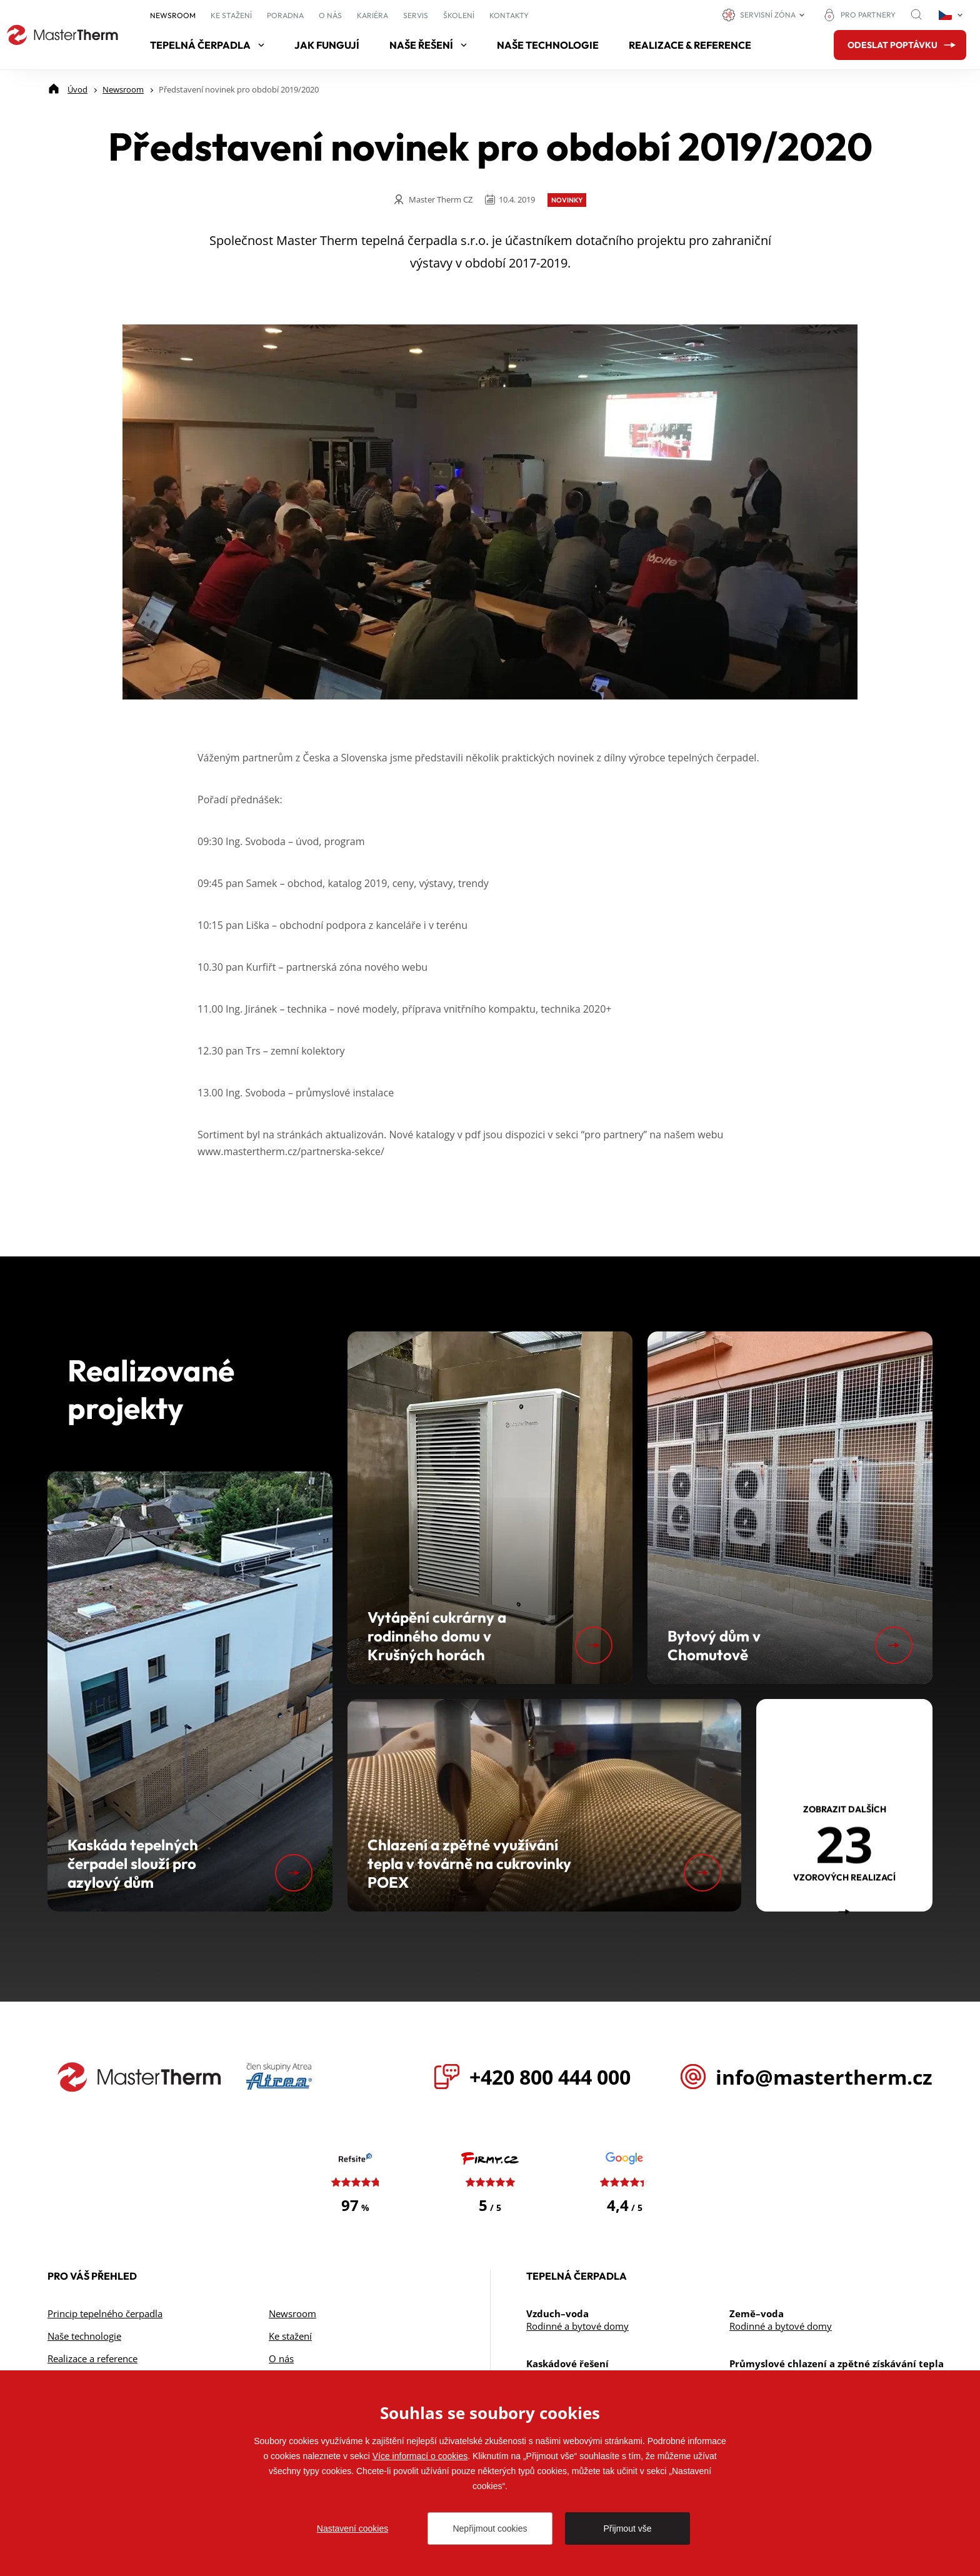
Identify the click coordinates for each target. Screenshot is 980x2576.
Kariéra (372, 15)
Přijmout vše (627, 2528)
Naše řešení (428, 45)
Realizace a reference (93, 2358)
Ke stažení (231, 15)
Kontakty (509, 15)
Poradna (285, 15)
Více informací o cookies (420, 2456)
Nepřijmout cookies (489, 2528)
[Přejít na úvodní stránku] (62, 35)
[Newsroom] (123, 89)
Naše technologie (548, 45)
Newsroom (173, 15)
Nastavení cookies (352, 2528)
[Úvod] (78, 89)
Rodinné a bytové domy (577, 2326)
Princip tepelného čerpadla (105, 2313)
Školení (458, 15)
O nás (330, 15)
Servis (415, 15)
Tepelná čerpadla (207, 45)
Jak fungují (326, 45)
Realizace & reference (690, 45)
